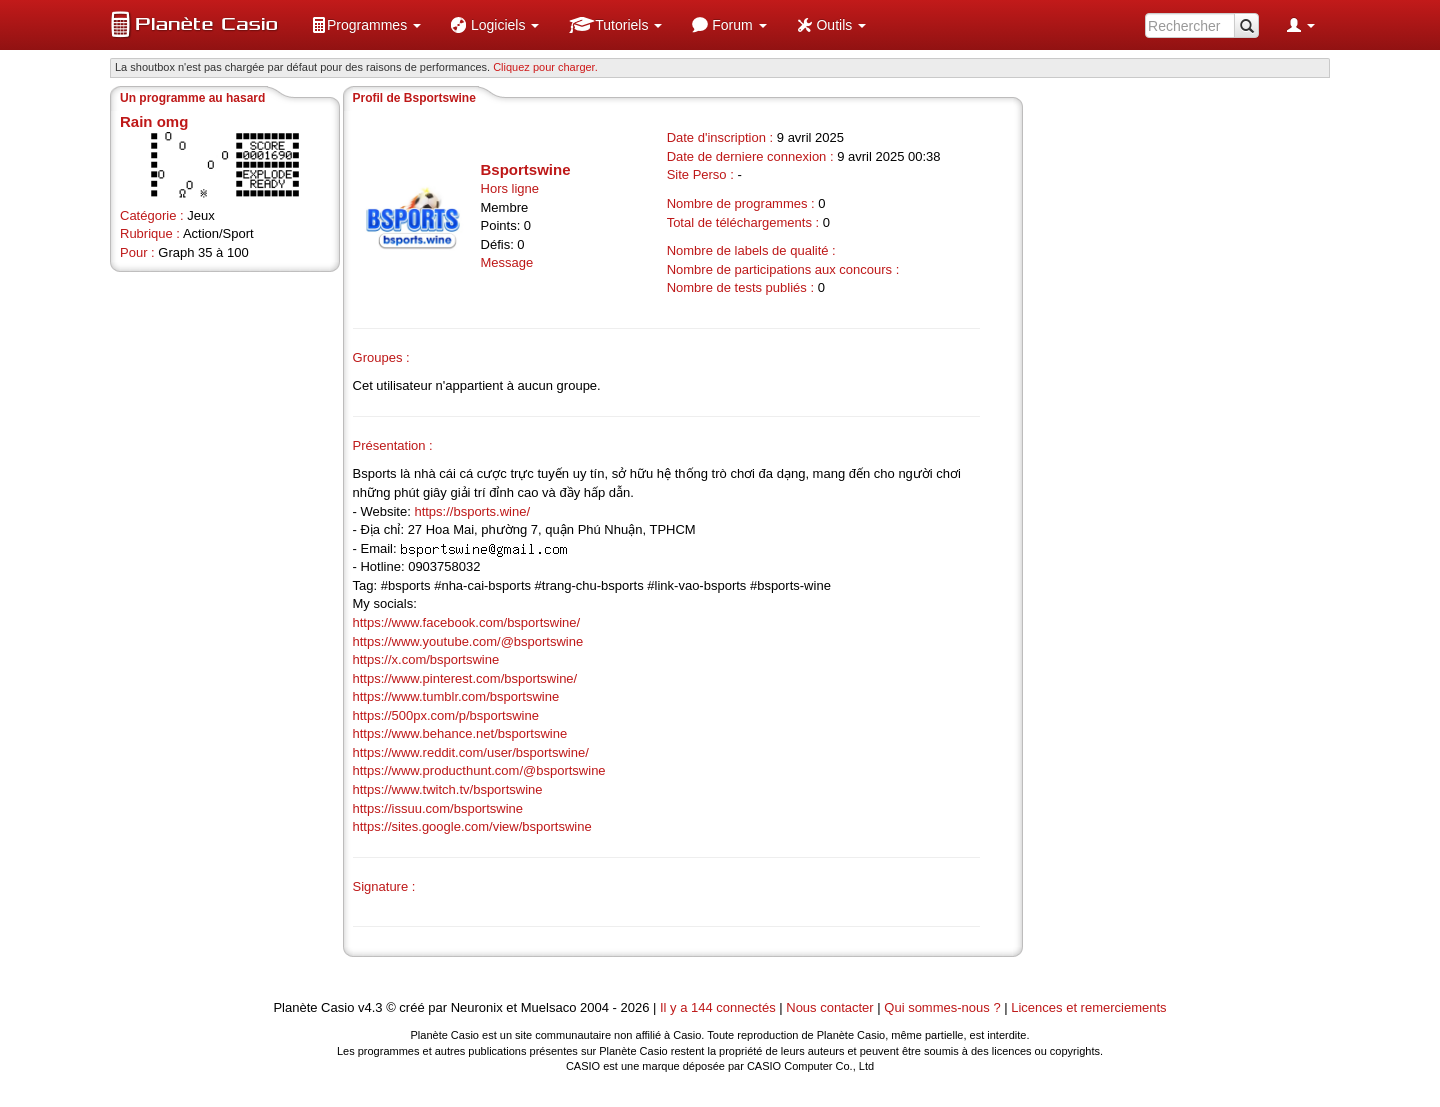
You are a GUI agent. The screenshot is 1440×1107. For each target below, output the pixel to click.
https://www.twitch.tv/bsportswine (448, 789)
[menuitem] (366, 25)
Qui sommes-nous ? (942, 1007)
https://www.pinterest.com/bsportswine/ (465, 678)
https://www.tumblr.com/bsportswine (456, 696)
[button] (366, 25)
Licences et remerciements (1088, 1007)
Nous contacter (829, 1007)
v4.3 (370, 1007)
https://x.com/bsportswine (426, 659)
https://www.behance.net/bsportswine (460, 733)
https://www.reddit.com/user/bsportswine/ (471, 752)
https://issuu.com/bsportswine (438, 808)
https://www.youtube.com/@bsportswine (468, 641)
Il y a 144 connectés (719, 1007)
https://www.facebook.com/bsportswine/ (467, 622)
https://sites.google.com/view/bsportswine (472, 826)
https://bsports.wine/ (472, 511)
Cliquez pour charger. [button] (545, 67)
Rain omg (154, 121)
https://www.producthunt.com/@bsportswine (479, 770)
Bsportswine (526, 169)
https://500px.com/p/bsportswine (446, 715)
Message (507, 262)
